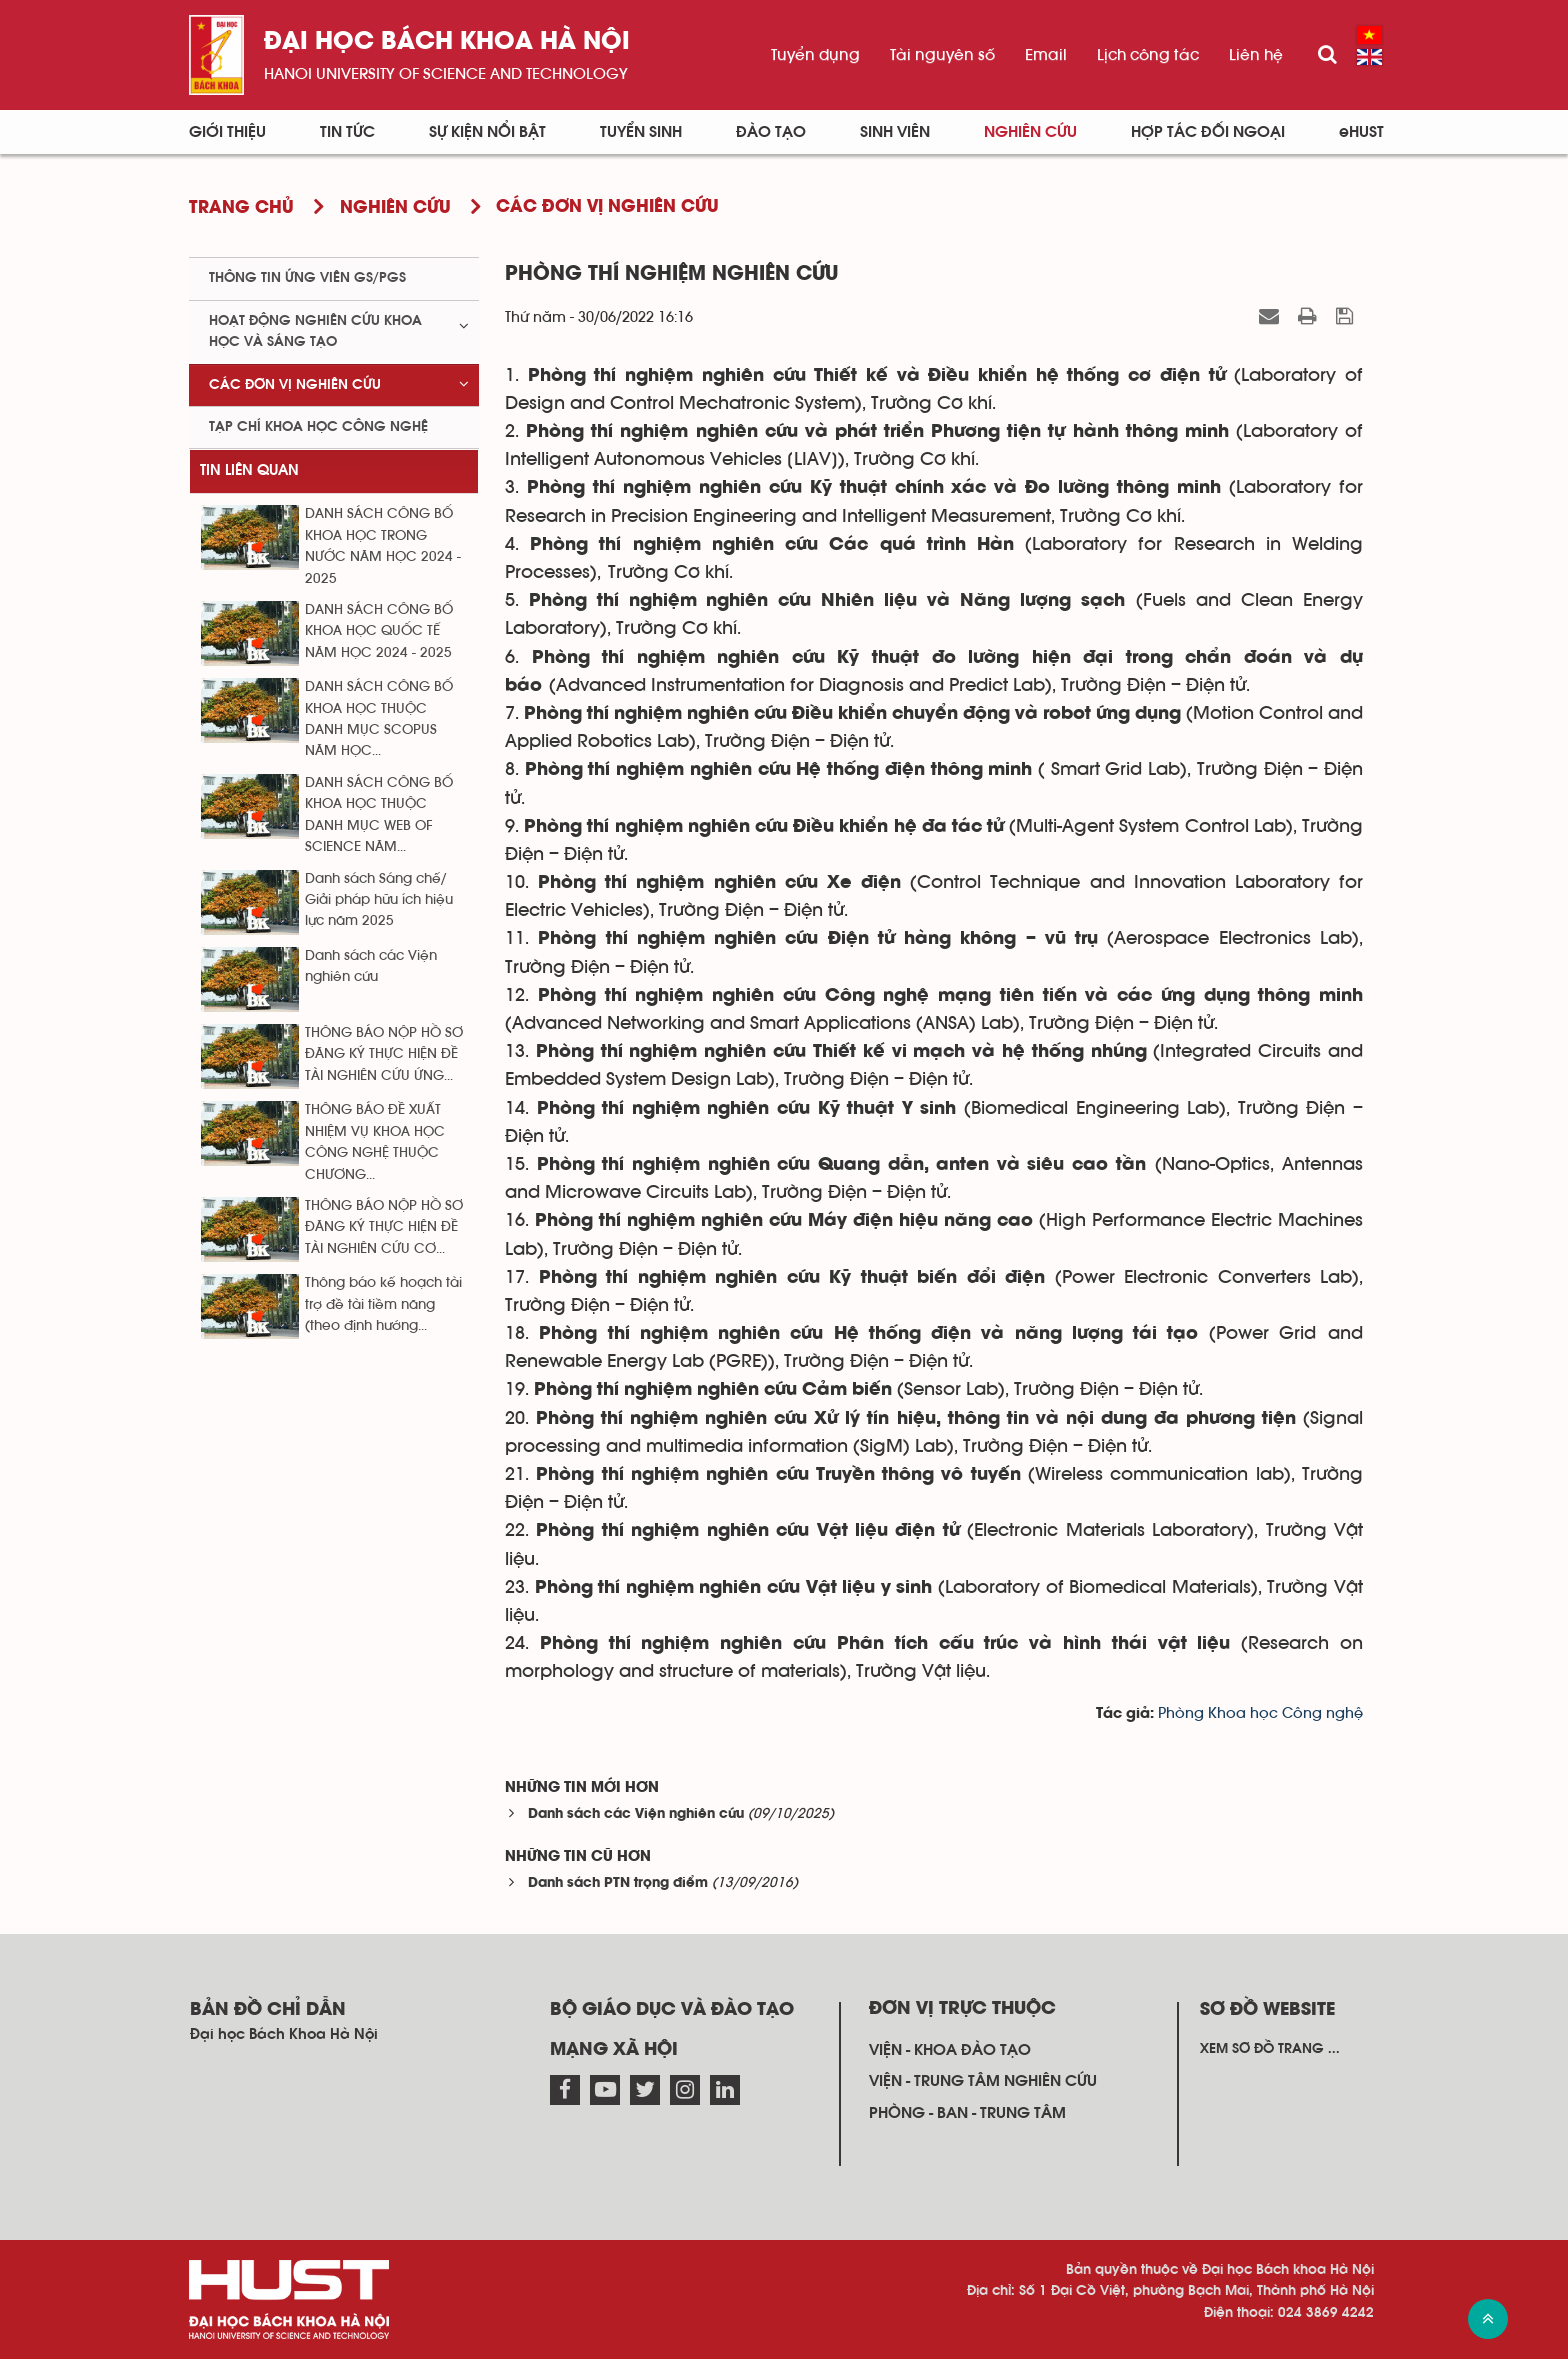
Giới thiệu (227, 132)
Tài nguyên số (942, 55)
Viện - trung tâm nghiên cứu (983, 2081)
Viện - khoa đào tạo (950, 2050)
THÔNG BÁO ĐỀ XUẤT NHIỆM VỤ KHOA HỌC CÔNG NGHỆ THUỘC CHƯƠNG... (375, 1142)
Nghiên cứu (1030, 132)
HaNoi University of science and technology (446, 74)
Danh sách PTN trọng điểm (618, 1883)
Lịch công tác (1148, 55)
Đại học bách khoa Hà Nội (447, 42)
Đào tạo (771, 132)
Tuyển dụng (815, 55)
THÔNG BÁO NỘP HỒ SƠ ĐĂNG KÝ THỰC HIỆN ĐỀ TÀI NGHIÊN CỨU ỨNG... (384, 1054)
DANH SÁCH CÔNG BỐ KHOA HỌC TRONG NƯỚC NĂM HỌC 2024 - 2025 (383, 546)
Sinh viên (895, 132)
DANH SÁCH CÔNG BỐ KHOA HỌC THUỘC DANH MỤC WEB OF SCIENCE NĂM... (379, 815)
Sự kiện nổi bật (487, 132)
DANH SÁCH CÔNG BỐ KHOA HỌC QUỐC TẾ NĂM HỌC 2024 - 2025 (379, 631)
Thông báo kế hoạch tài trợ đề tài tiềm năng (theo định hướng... (383, 1304)
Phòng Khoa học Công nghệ (1260, 1713)
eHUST (1361, 132)
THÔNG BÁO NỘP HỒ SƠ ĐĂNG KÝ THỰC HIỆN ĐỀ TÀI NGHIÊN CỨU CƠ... (384, 1227)
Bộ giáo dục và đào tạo (672, 2010)
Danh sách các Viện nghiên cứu (636, 1814)
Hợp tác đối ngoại (1208, 132)
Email (1046, 55)
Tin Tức (347, 132)
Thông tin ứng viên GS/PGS (307, 278)
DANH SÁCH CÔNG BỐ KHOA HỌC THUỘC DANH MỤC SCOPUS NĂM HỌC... (379, 719)
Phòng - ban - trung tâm (967, 2113)
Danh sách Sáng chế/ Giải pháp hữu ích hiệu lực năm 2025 (379, 900)
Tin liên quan (249, 470)
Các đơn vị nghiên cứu (295, 385)
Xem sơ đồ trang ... (1270, 2049)
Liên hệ (1256, 55)
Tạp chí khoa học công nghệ (318, 427)
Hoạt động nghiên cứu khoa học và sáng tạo (315, 331)
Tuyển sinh (641, 132)
